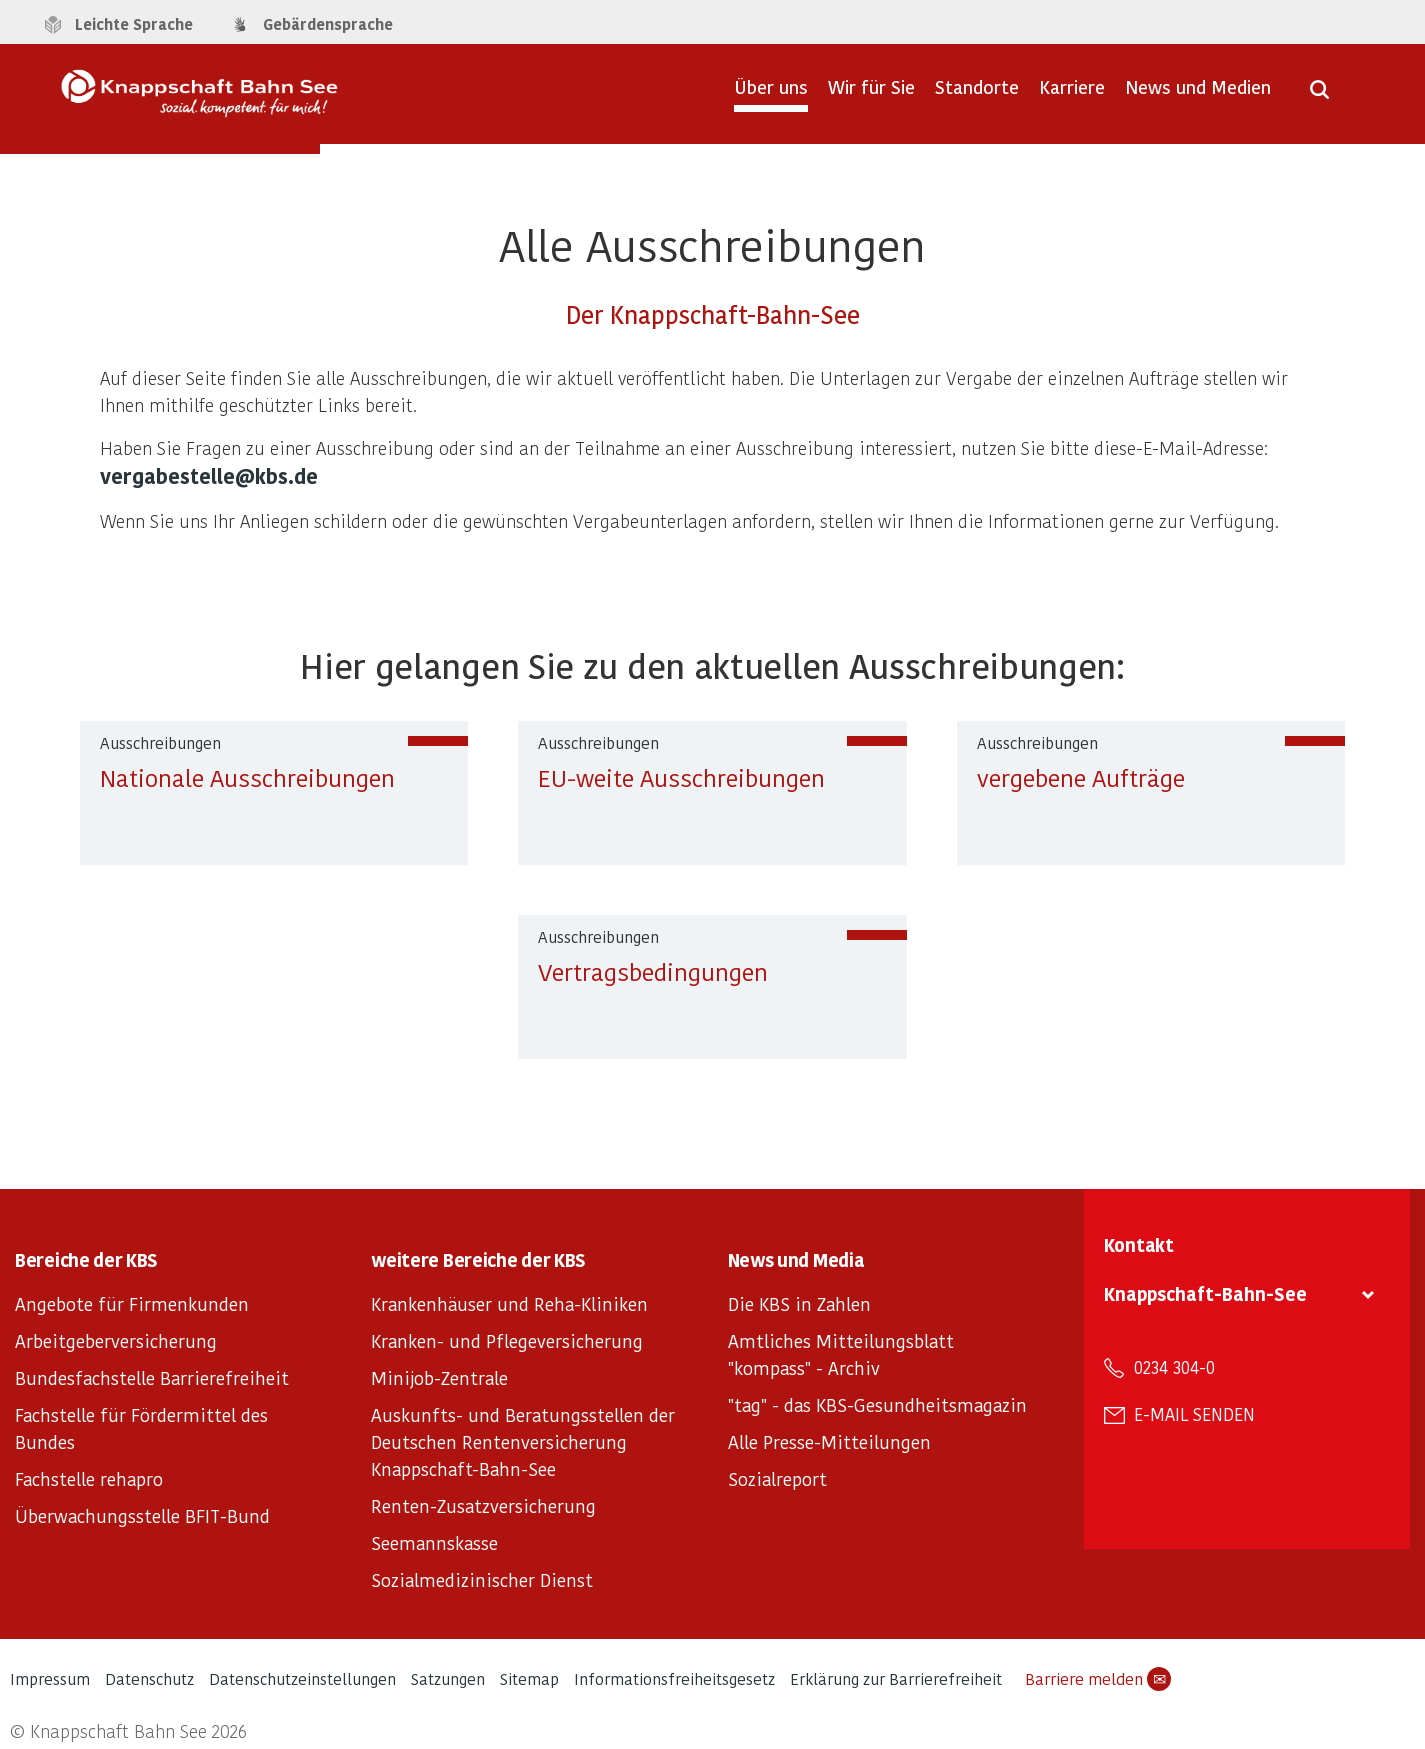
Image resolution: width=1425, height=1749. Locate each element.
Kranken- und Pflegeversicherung (507, 1340)
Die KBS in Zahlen (799, 1303)
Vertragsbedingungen (653, 972)
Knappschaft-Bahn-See (1205, 1293)
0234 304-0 (1174, 1367)
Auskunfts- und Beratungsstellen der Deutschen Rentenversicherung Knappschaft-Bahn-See (523, 1441)
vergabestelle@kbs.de (209, 476)
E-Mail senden (1194, 1414)
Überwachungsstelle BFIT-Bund (142, 1515)
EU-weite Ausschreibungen (681, 778)
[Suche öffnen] (1319, 96)
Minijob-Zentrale (439, 1377)
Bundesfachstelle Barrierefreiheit (152, 1377)
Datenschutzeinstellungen (302, 1678)
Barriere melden (1098, 1679)
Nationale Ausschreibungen (247, 778)
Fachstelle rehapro (89, 1478)
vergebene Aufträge (1081, 778)
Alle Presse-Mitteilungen (829, 1441)
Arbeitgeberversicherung (116, 1340)
